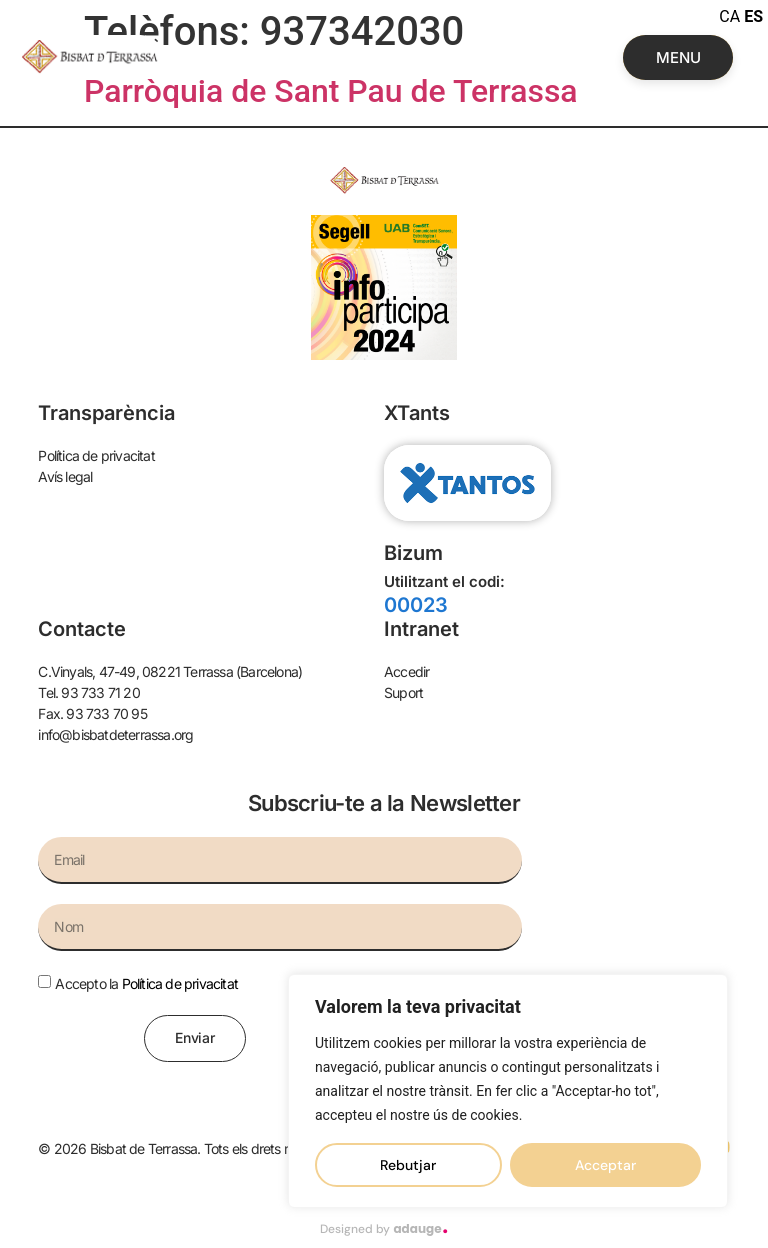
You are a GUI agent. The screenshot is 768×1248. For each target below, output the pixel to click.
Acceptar (605, 1165)
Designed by (383, 1229)
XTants (417, 413)
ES (753, 16)
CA (729, 16)
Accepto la (146, 983)
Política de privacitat (180, 983)
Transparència (106, 413)
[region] (508, 1091)
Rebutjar (408, 1165)
